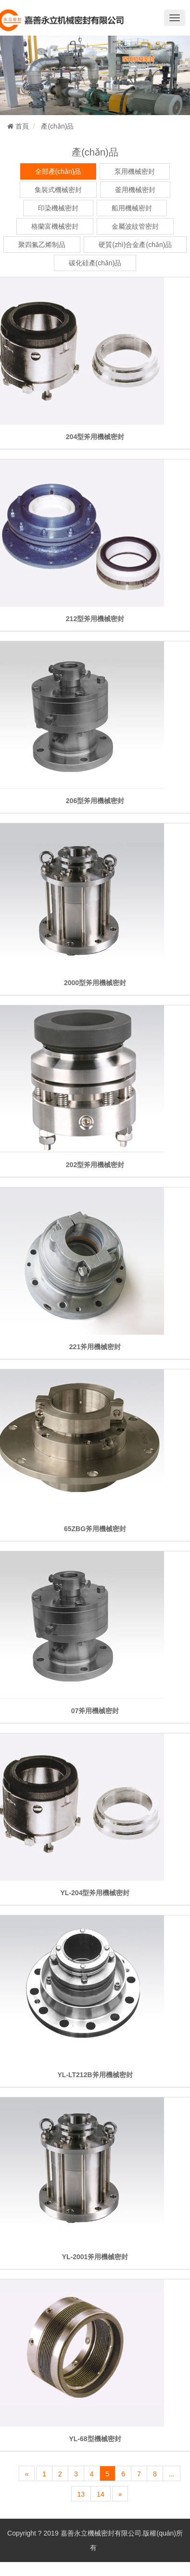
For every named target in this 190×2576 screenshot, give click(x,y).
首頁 (18, 126)
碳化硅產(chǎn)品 (95, 263)
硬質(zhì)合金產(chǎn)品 (135, 244)
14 (100, 2494)
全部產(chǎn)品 (58, 171)
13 (81, 2494)
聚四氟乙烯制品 (41, 244)
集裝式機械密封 (58, 190)
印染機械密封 (58, 208)
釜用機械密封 (135, 190)
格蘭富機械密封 (54, 226)
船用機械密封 (132, 208)
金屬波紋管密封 (135, 226)
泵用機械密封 (134, 171)
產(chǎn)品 (57, 126)
